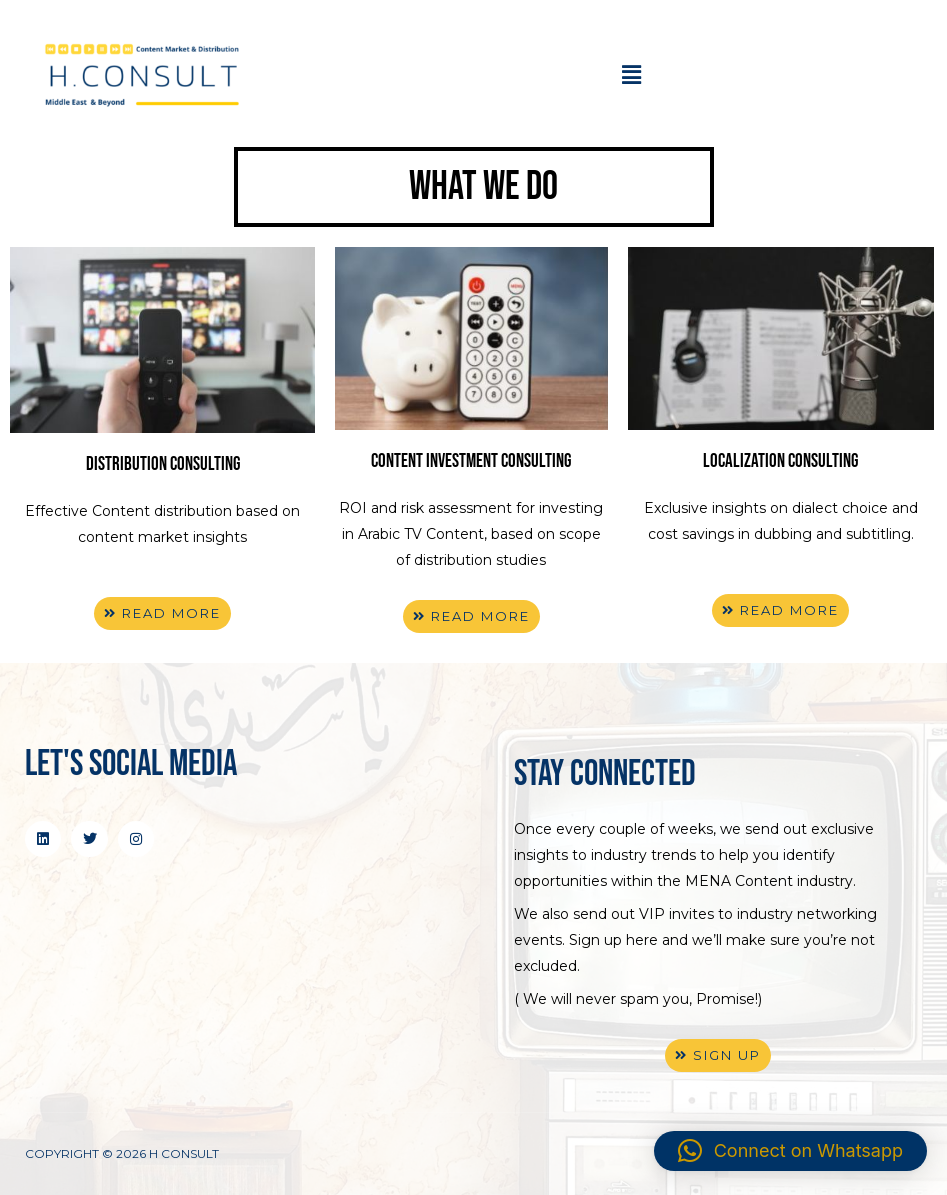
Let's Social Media (131, 764)
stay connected (605, 774)
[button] (631, 76)
